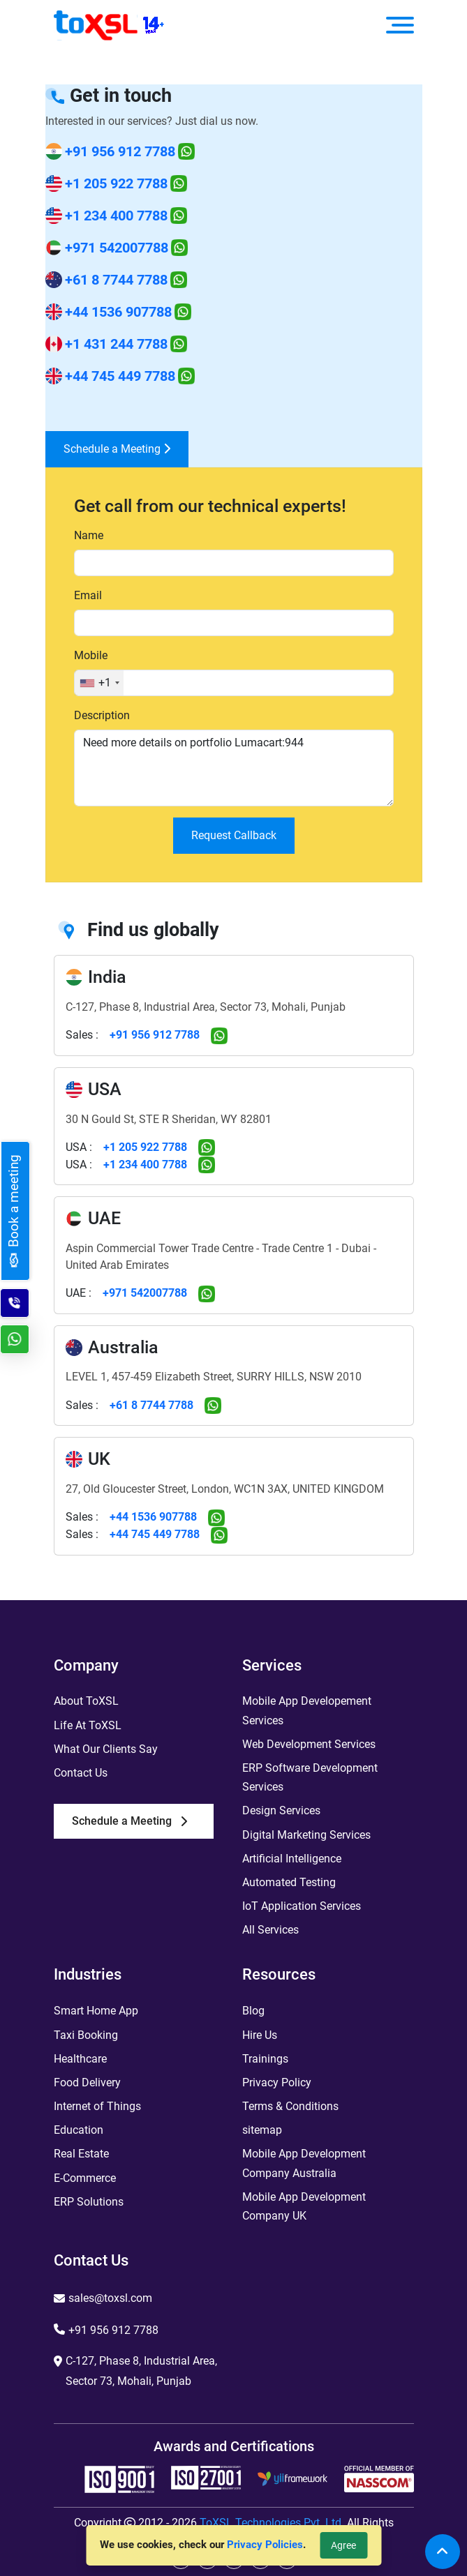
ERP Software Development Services (310, 1777)
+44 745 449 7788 (120, 376)
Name (88, 535)
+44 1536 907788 (118, 311)
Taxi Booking (86, 2035)
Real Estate (81, 2153)
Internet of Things (97, 2106)
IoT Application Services (301, 1906)
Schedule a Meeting (117, 448)
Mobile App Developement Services (306, 1710)
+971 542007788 (116, 247)
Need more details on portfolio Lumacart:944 (234, 768)
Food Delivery (87, 2082)
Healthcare (80, 2058)
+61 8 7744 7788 (116, 279)
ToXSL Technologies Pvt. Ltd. (272, 2522)
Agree (343, 2545)
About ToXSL (86, 1701)
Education (78, 2130)
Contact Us (81, 1772)
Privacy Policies (265, 2544)
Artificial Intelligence (291, 1858)
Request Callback (233, 835)
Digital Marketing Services (306, 1834)
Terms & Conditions (290, 2106)
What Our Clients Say (106, 1749)
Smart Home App (96, 2010)
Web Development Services (309, 1744)
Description (102, 715)
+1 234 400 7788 (116, 215)
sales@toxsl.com (110, 2298)
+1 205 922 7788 (116, 183)
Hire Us (259, 2035)
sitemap (262, 2130)
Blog (253, 2010)
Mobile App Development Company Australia (304, 2163)
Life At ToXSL (87, 1725)
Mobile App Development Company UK (304, 2206)
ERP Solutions (89, 2201)
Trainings (265, 2058)
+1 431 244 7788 (116, 344)
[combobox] (99, 682)
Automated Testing (289, 1882)
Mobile (91, 655)
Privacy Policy (276, 2082)
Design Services (281, 1810)
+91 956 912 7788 (120, 151)
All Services (270, 1929)
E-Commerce (85, 2178)
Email (88, 595)
